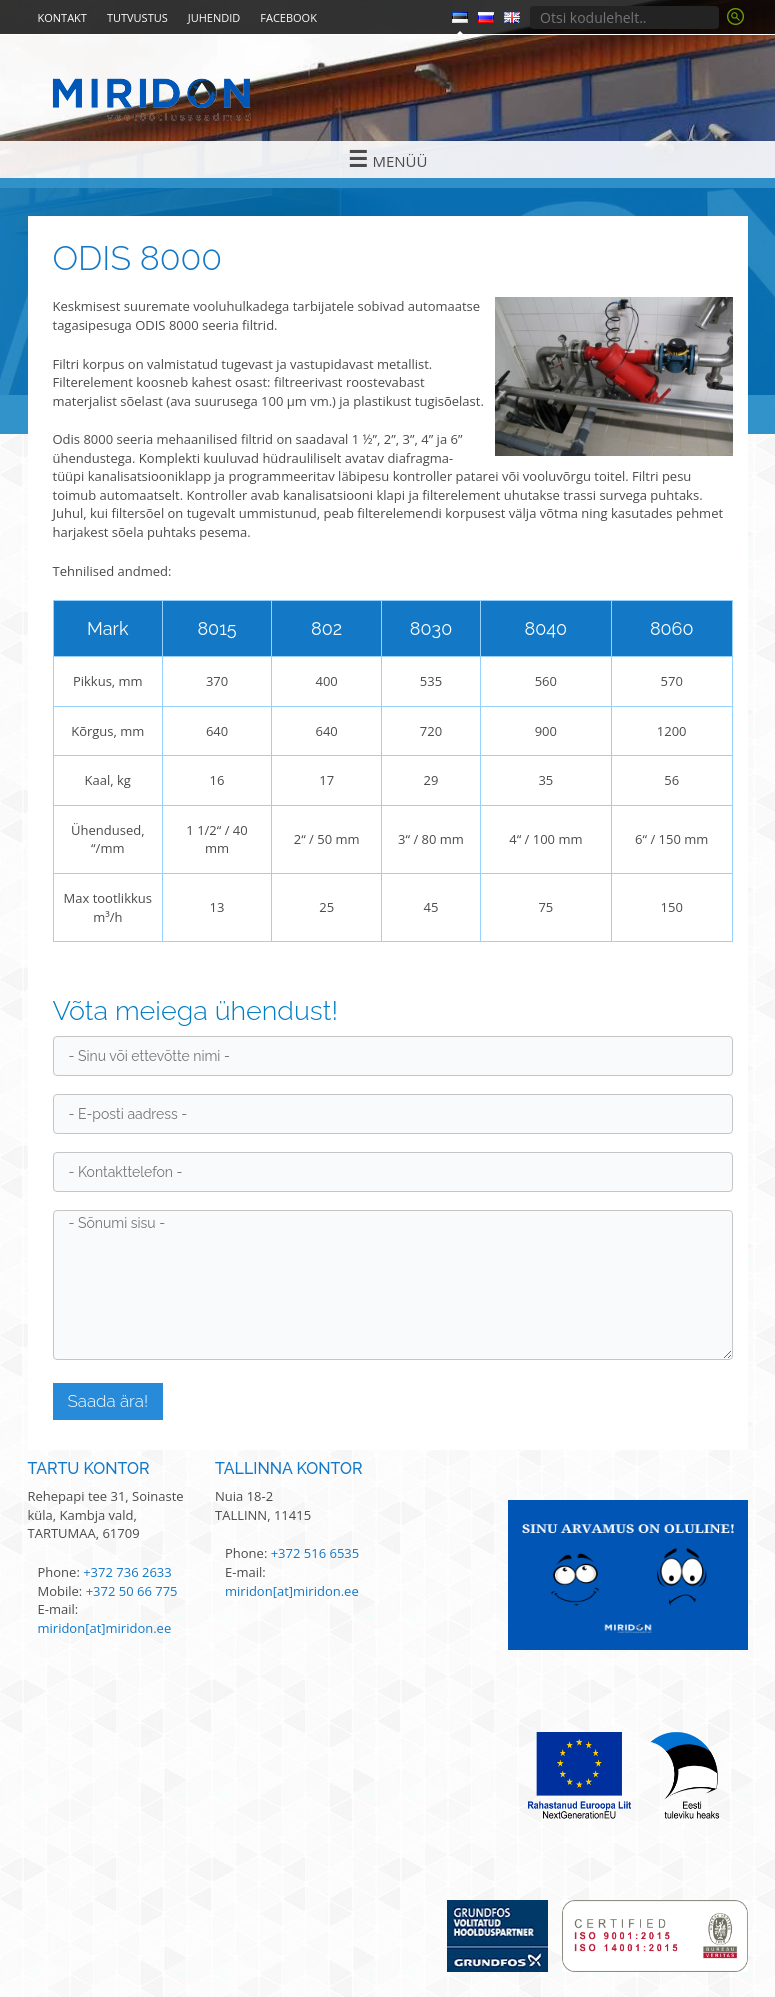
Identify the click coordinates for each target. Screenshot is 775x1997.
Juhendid (214, 17)
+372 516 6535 (315, 1553)
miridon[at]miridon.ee (105, 1628)
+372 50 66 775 (132, 1591)
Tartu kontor (89, 1468)
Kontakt (62, 17)
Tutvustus (137, 17)
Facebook (288, 17)
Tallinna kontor (289, 1468)
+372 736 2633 (127, 1572)
